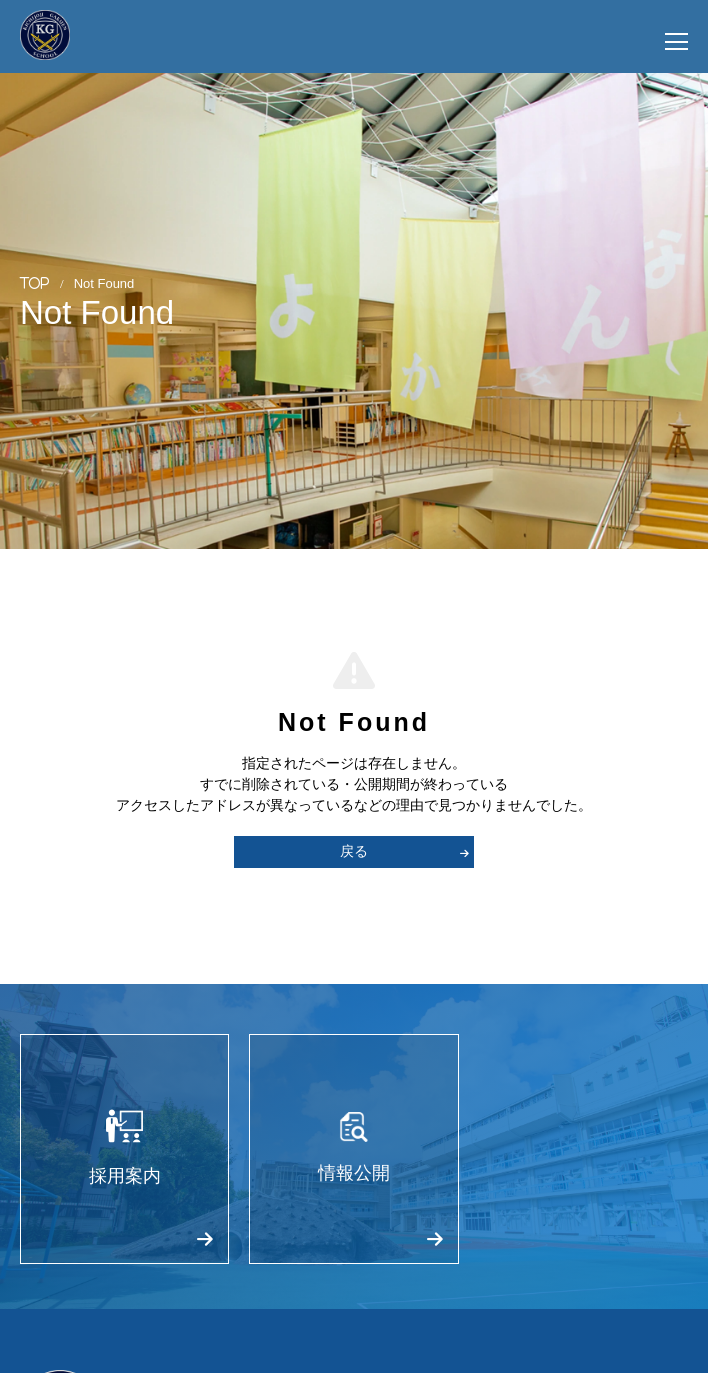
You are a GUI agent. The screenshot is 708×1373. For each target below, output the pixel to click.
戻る (404, 851)
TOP (35, 282)
